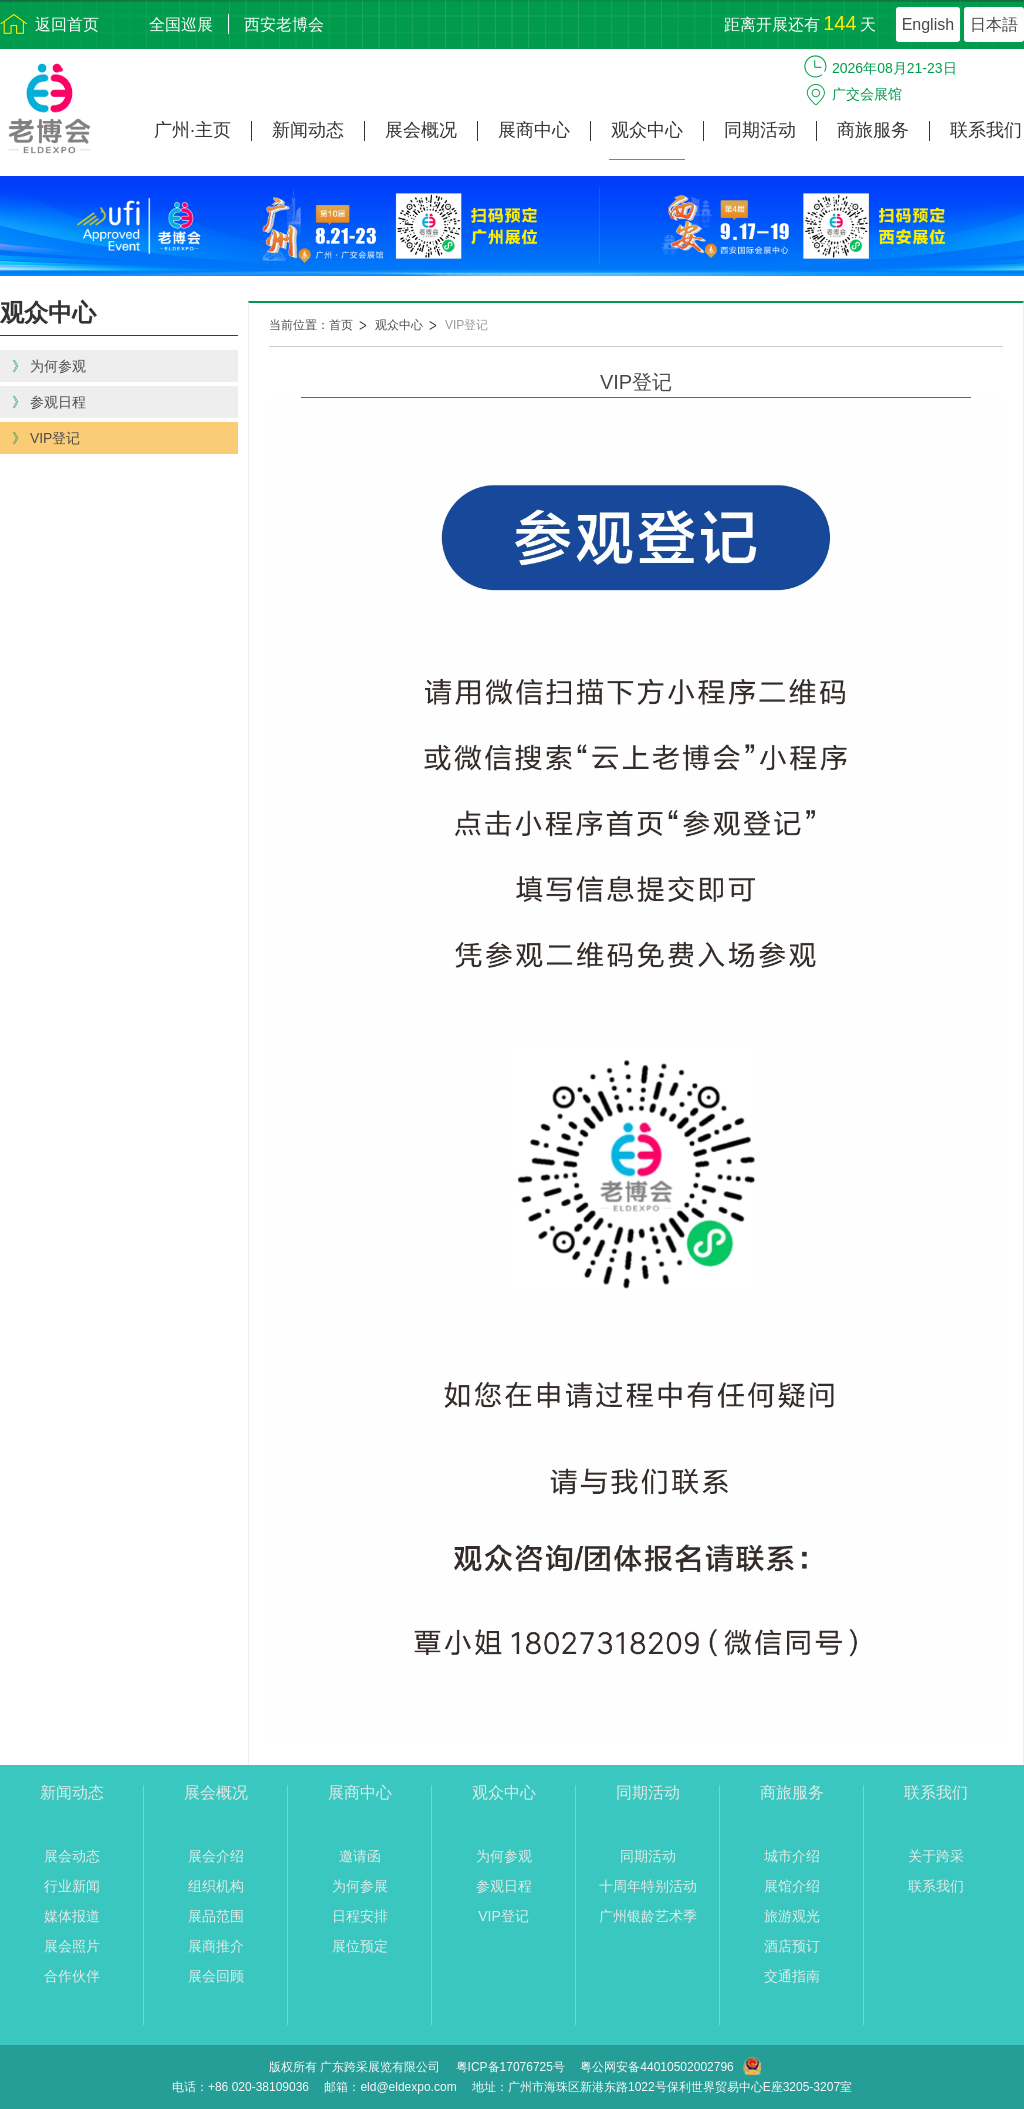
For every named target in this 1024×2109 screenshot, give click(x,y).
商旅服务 (873, 130)
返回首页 (67, 24)
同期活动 (760, 130)
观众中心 (647, 130)
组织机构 (216, 1886)
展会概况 (421, 130)
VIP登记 (466, 325)
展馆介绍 (792, 1886)
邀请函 (360, 1856)
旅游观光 (792, 1916)
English (928, 24)
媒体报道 (72, 1916)
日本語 (994, 24)
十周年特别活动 (648, 1886)
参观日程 (504, 1886)
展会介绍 (216, 1856)
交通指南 (792, 1976)
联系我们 (986, 130)
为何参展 (360, 1886)
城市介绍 (792, 1856)
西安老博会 (284, 24)
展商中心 (534, 130)
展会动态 (72, 1856)
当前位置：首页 (311, 325)
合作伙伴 (72, 1976)
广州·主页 (192, 130)
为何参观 (504, 1856)
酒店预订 (792, 1946)
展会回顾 (216, 1976)
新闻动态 (308, 130)
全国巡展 (181, 24)
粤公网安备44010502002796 (656, 2067)
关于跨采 (936, 1856)
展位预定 (360, 1946)
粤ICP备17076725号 (510, 2067)
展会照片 (72, 1946)
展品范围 (216, 1916)
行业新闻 (72, 1886)
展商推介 (216, 1946)
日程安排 (360, 1916)
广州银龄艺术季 (648, 1916)
